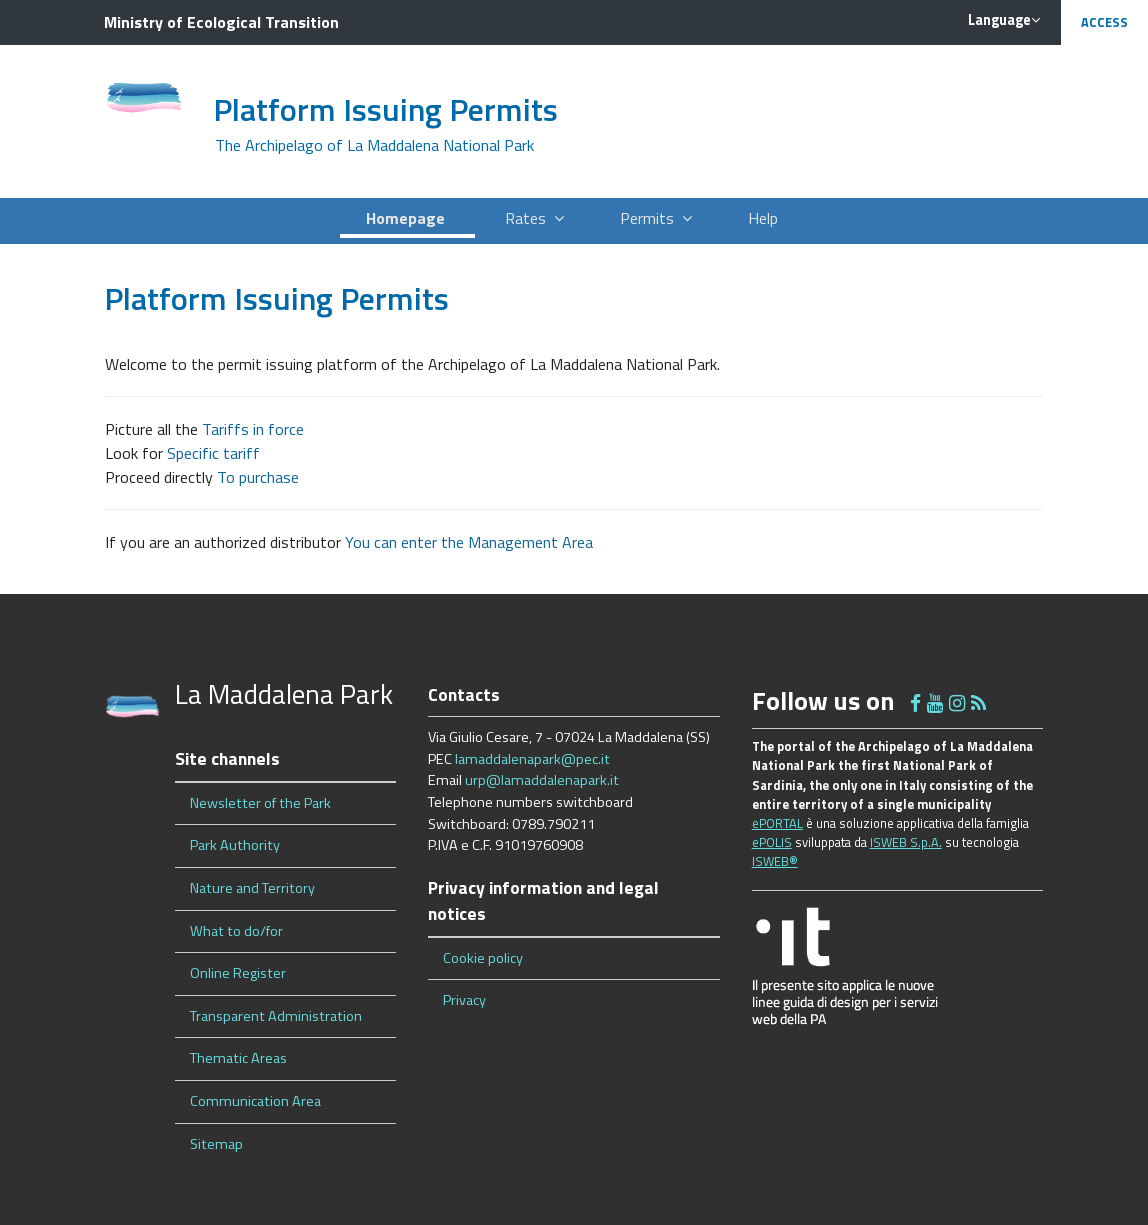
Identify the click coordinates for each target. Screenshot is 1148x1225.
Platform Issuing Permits (385, 109)
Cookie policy (483, 958)
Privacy (464, 1000)
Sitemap (216, 1144)
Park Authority (235, 845)
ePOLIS (772, 842)
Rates (534, 218)
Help (765, 218)
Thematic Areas (238, 1058)
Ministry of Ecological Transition (221, 22)
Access (1104, 22)
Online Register (238, 973)
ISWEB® (775, 861)
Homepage (407, 218)
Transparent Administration (276, 1016)
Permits (656, 218)
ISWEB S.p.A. (906, 842)
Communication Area (255, 1101)
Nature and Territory (252, 888)
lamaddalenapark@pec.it (532, 759)
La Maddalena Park (284, 693)
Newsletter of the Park (260, 803)
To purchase (258, 477)
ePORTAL (777, 823)
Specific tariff (213, 453)
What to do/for (236, 931)
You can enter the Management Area (469, 542)
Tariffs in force (253, 429)
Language (1004, 20)
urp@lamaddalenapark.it (542, 780)
